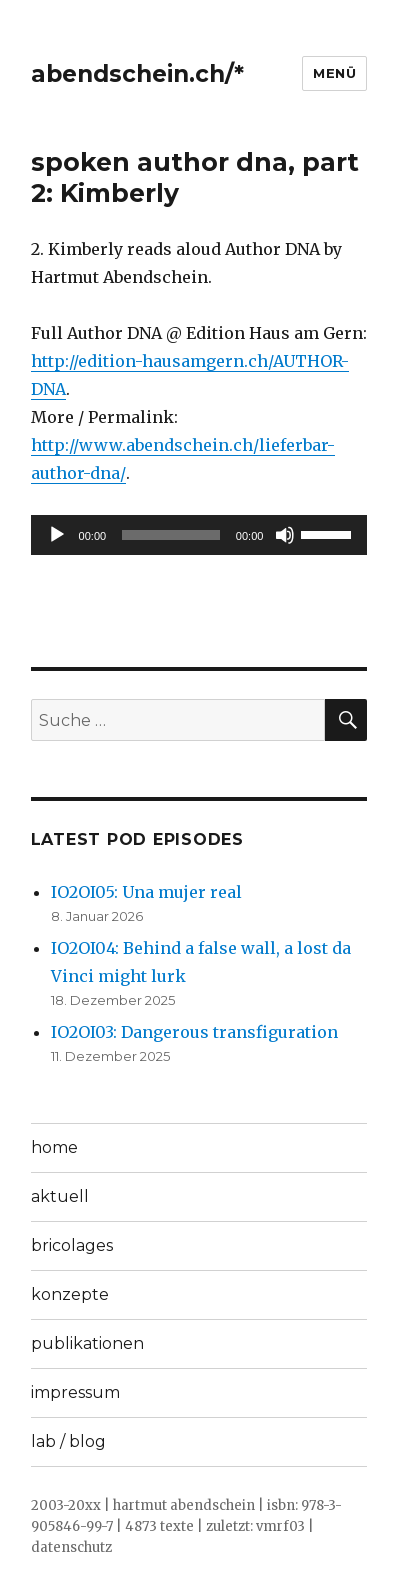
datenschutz (71, 1547)
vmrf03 (280, 1526)
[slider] (171, 535)
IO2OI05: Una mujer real (146, 892)
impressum (75, 1392)
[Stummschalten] (285, 535)
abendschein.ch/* (137, 74)
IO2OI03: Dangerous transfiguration (194, 1032)
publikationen (87, 1343)
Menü (334, 73)
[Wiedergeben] (57, 535)
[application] (199, 535)
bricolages (72, 1245)
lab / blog (68, 1441)
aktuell (60, 1196)
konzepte (70, 1294)
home (54, 1147)
